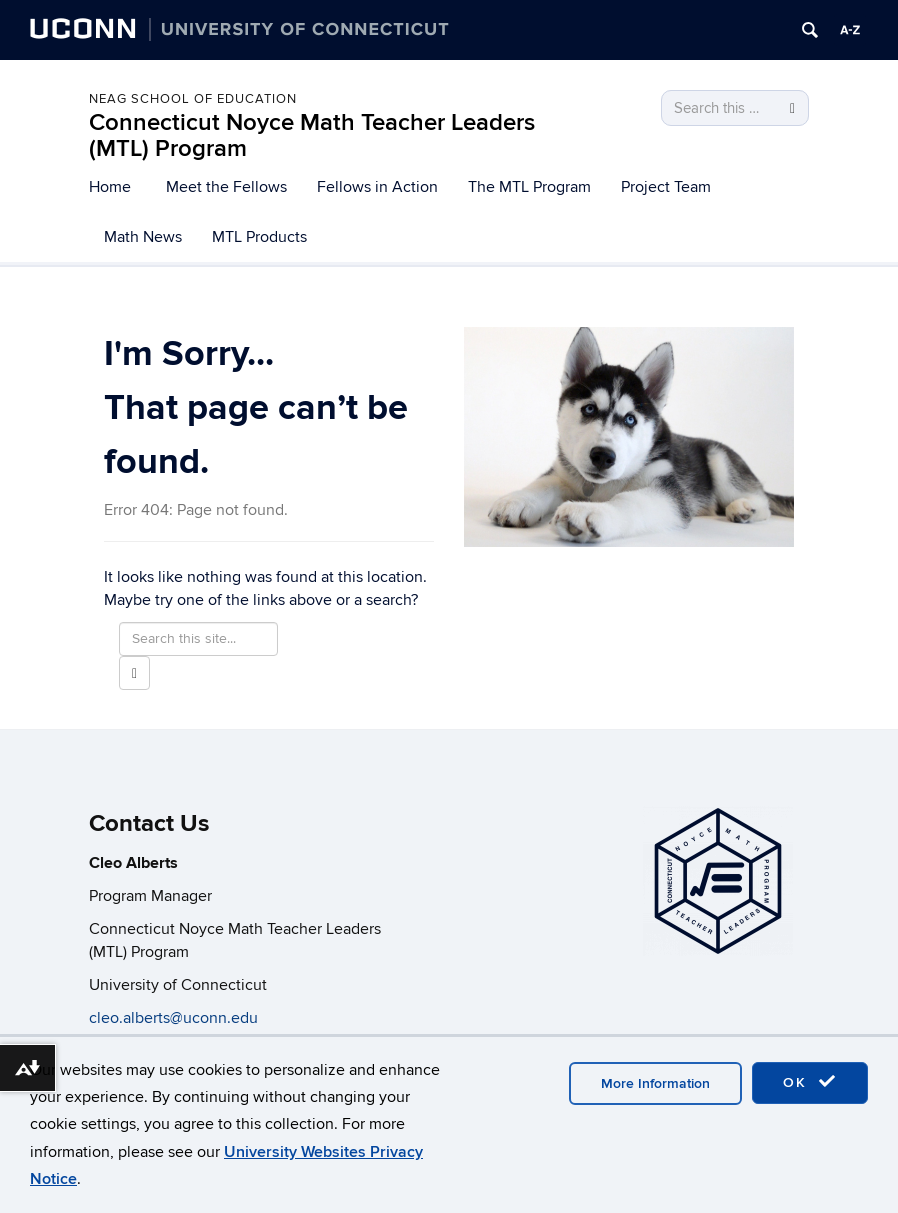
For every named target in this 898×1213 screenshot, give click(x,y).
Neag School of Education (193, 99)
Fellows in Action (377, 187)
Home (110, 187)
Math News (143, 237)
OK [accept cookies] (810, 1082)
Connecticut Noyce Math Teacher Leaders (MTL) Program (312, 135)
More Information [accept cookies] (655, 1083)
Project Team (666, 187)
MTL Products (259, 237)
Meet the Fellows (226, 187)
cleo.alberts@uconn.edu (175, 1018)
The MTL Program (529, 187)
